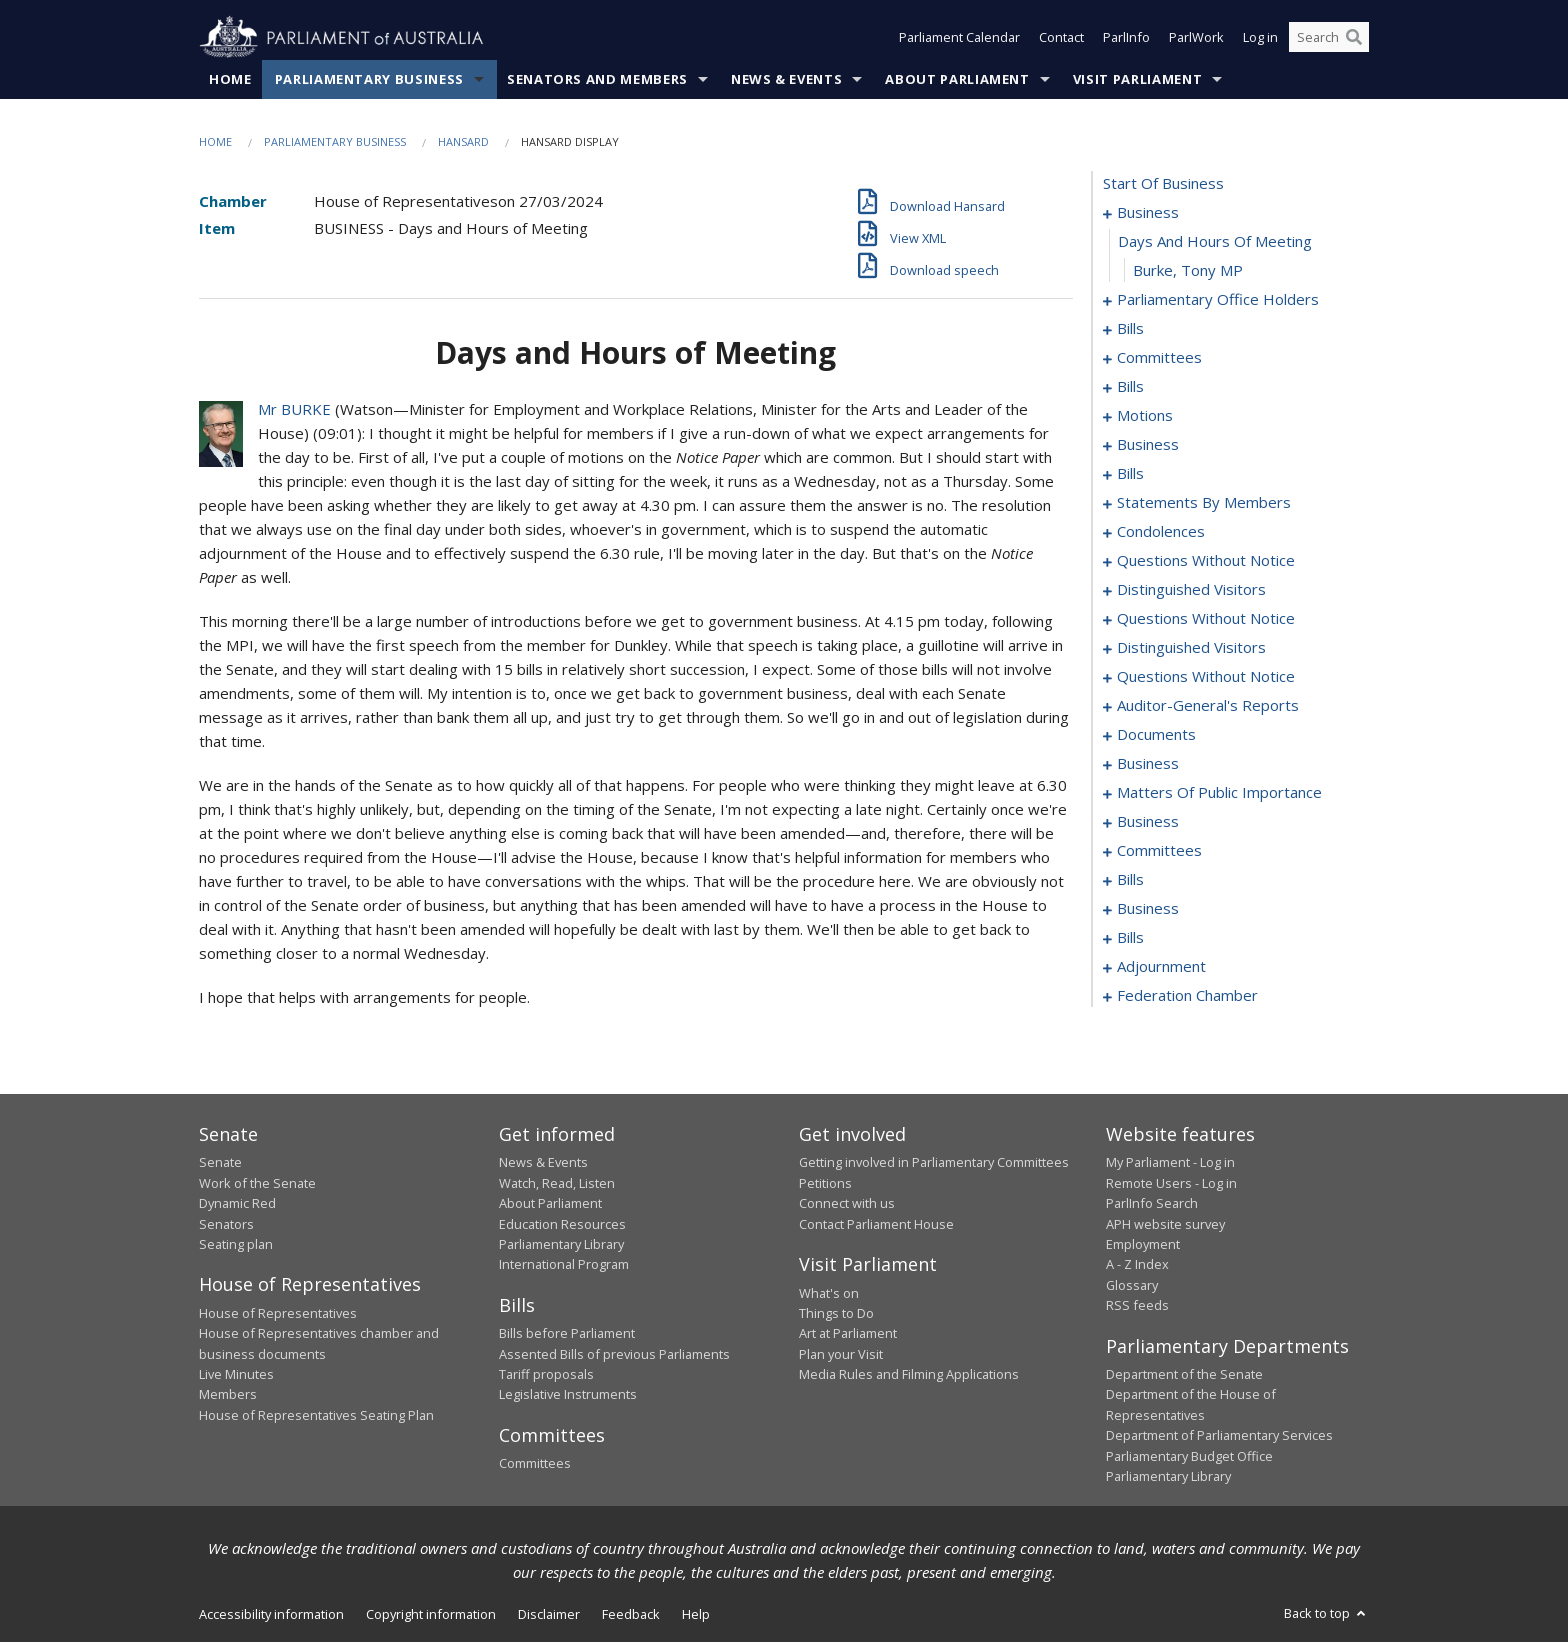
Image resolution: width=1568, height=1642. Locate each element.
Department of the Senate (1184, 1375)
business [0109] (1148, 445)
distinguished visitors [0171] (1191, 590)
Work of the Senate (257, 1183)
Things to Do (836, 1313)
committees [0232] (1159, 851)
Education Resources (562, 1224)
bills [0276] (1130, 938)
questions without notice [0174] (1206, 619)
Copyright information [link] (431, 1615)
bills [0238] (1130, 880)
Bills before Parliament (567, 1334)
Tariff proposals (546, 1375)
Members (228, 1395)
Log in (1260, 38)
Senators (226, 1224)
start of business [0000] (1163, 184)
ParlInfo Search (1152, 1204)
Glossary (1132, 1285)
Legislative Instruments (568, 1395)
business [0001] (1148, 213)
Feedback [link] (631, 1615)
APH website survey (1165, 1224)
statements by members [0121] (1204, 503)
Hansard (463, 141)
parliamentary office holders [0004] (1218, 300)
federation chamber (1187, 996)
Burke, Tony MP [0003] (1188, 271)
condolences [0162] (1161, 532)
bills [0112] (1130, 474)
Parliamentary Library (561, 1244)
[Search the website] (1329, 38)
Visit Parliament (1137, 79)
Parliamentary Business (369, 79)
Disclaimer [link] (549, 1615)
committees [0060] (1159, 358)
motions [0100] (1145, 416)
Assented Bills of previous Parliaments (614, 1354)
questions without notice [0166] (1206, 561)
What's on (829, 1293)
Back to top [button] (1326, 1614)
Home (230, 79)
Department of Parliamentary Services (1219, 1436)
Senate (220, 1163)
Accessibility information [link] (271, 1615)
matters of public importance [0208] (1219, 793)
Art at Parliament (848, 1334)
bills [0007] (1130, 329)
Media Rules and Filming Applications (909, 1375)
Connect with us (847, 1204)
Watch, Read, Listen (557, 1183)
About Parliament (957, 79)
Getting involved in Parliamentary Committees (934, 1163)
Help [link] (696, 1615)
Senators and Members (597, 79)
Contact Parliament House (876, 1224)
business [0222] (1148, 822)
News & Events (786, 79)
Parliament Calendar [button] (959, 38)
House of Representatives (278, 1313)
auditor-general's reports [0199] (1208, 706)
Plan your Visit (841, 1354)
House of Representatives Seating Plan (316, 1415)
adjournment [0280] (1161, 967)
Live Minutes (236, 1375)
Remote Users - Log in (1171, 1183)
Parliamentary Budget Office (1189, 1456)
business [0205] (1148, 764)
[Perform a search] (1354, 38)
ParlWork (1196, 38)
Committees (535, 1464)
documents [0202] (1156, 735)
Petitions (825, 1183)
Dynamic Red (237, 1204)
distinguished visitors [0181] (1191, 648)
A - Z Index (1137, 1265)
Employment (1143, 1244)
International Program (564, 1265)
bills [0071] (1130, 387)
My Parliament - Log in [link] (1170, 1163)
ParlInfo (1126, 38)
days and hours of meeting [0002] (1215, 242)
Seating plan (236, 1244)
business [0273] (1148, 909)
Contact (1061, 38)
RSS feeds (1137, 1306)
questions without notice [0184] (1206, 677)
